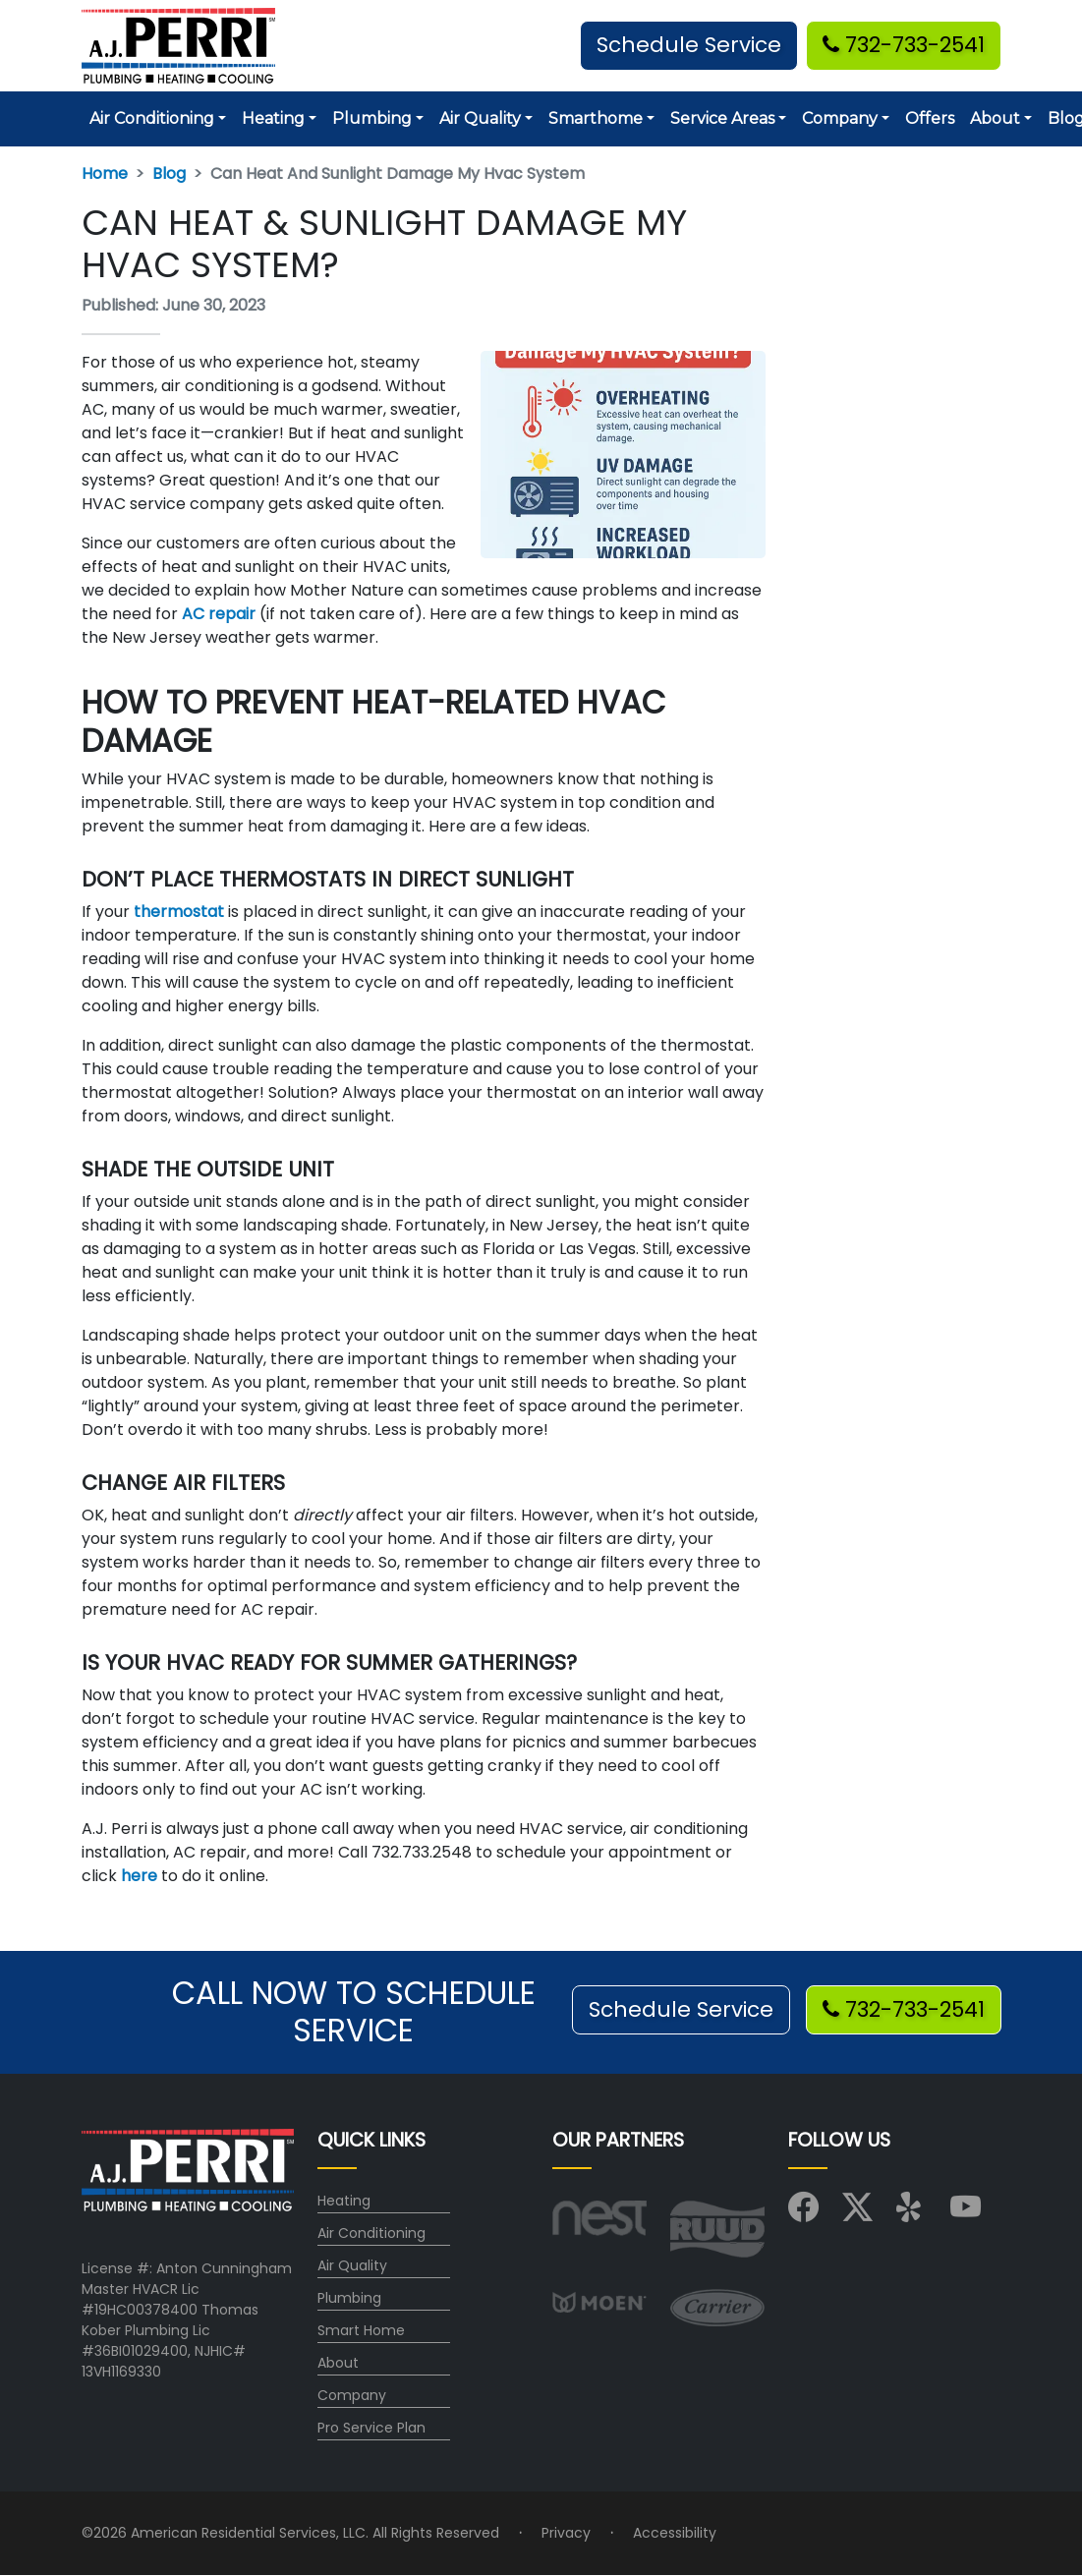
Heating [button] (273, 118)
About (338, 2363)
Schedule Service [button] (689, 44)
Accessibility (674, 2533)
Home (105, 173)
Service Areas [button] (722, 118)
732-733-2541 (904, 44)
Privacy (566, 2533)
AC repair (219, 613)
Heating (343, 2200)
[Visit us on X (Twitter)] (857, 2213)
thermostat (179, 911)
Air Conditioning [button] (151, 118)
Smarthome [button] (595, 118)
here (139, 1875)
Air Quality (352, 2265)
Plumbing (349, 2298)
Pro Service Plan (371, 2427)
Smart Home (361, 2330)
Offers (929, 118)
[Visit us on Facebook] (803, 2213)
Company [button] (840, 118)
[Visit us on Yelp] (911, 2213)
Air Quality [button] (480, 118)
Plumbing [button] (372, 118)
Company (351, 2395)
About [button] (995, 118)
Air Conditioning (371, 2233)
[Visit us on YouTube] (965, 2213)
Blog (169, 173)
